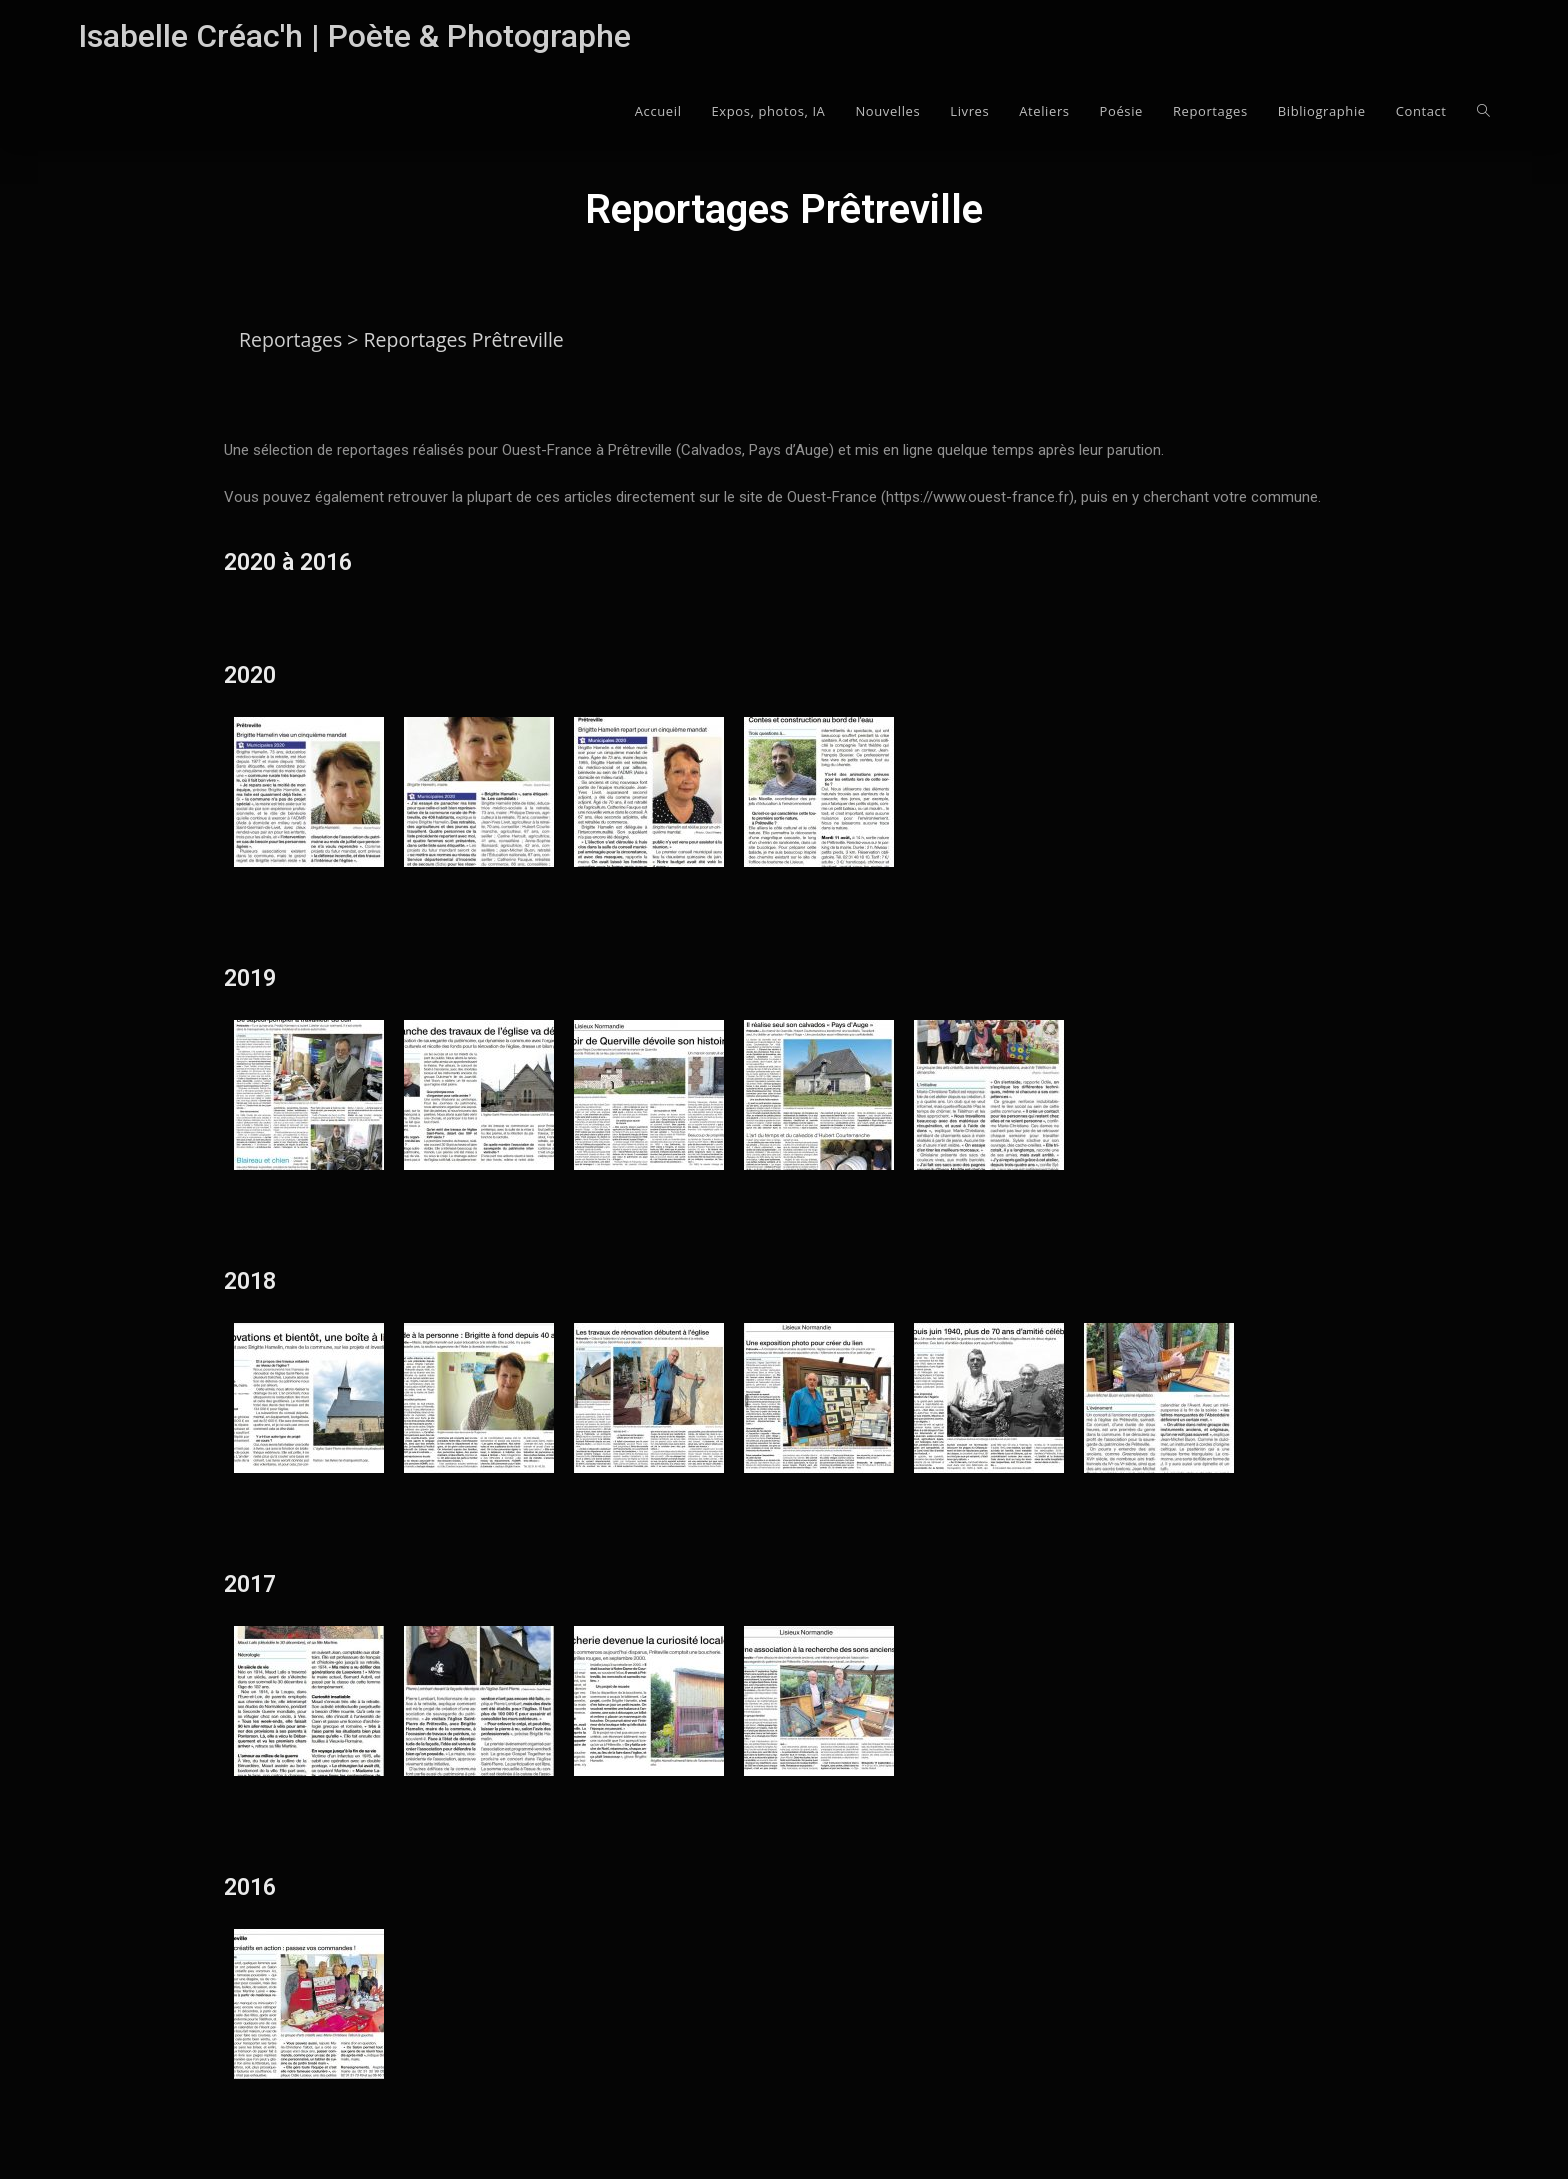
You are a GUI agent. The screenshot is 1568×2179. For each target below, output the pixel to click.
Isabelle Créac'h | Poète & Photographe (354, 36)
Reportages (290, 339)
